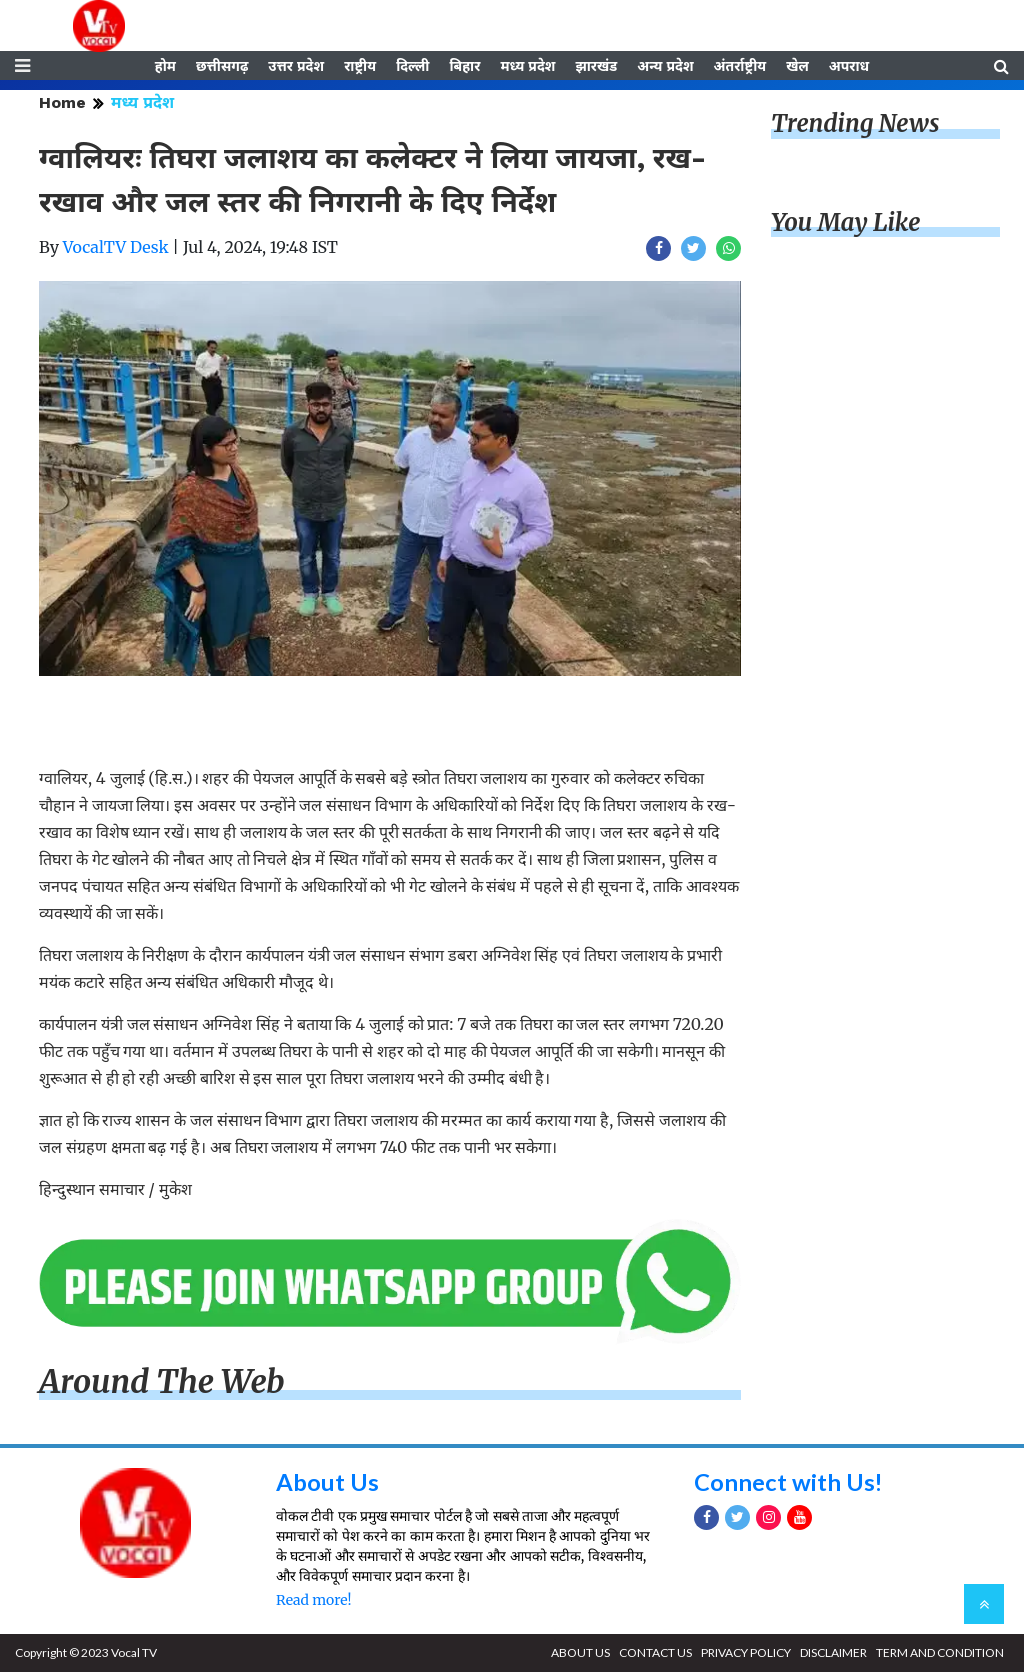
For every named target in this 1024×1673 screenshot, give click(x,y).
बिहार (464, 67)
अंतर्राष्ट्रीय (740, 67)
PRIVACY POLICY (746, 1653)
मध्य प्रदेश (527, 67)
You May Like (846, 224)
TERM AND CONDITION (940, 1653)
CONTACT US (655, 1653)
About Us (327, 1483)
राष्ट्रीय (360, 67)
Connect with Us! (789, 1483)
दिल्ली (412, 67)
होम (165, 67)
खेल (797, 67)
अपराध (849, 67)
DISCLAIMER (833, 1653)
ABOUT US (580, 1653)
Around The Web (162, 1384)
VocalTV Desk (116, 249)
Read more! (313, 1601)
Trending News (855, 125)
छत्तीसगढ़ (222, 67)
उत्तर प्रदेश (296, 67)
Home (62, 104)
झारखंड (596, 67)
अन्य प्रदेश (665, 67)
